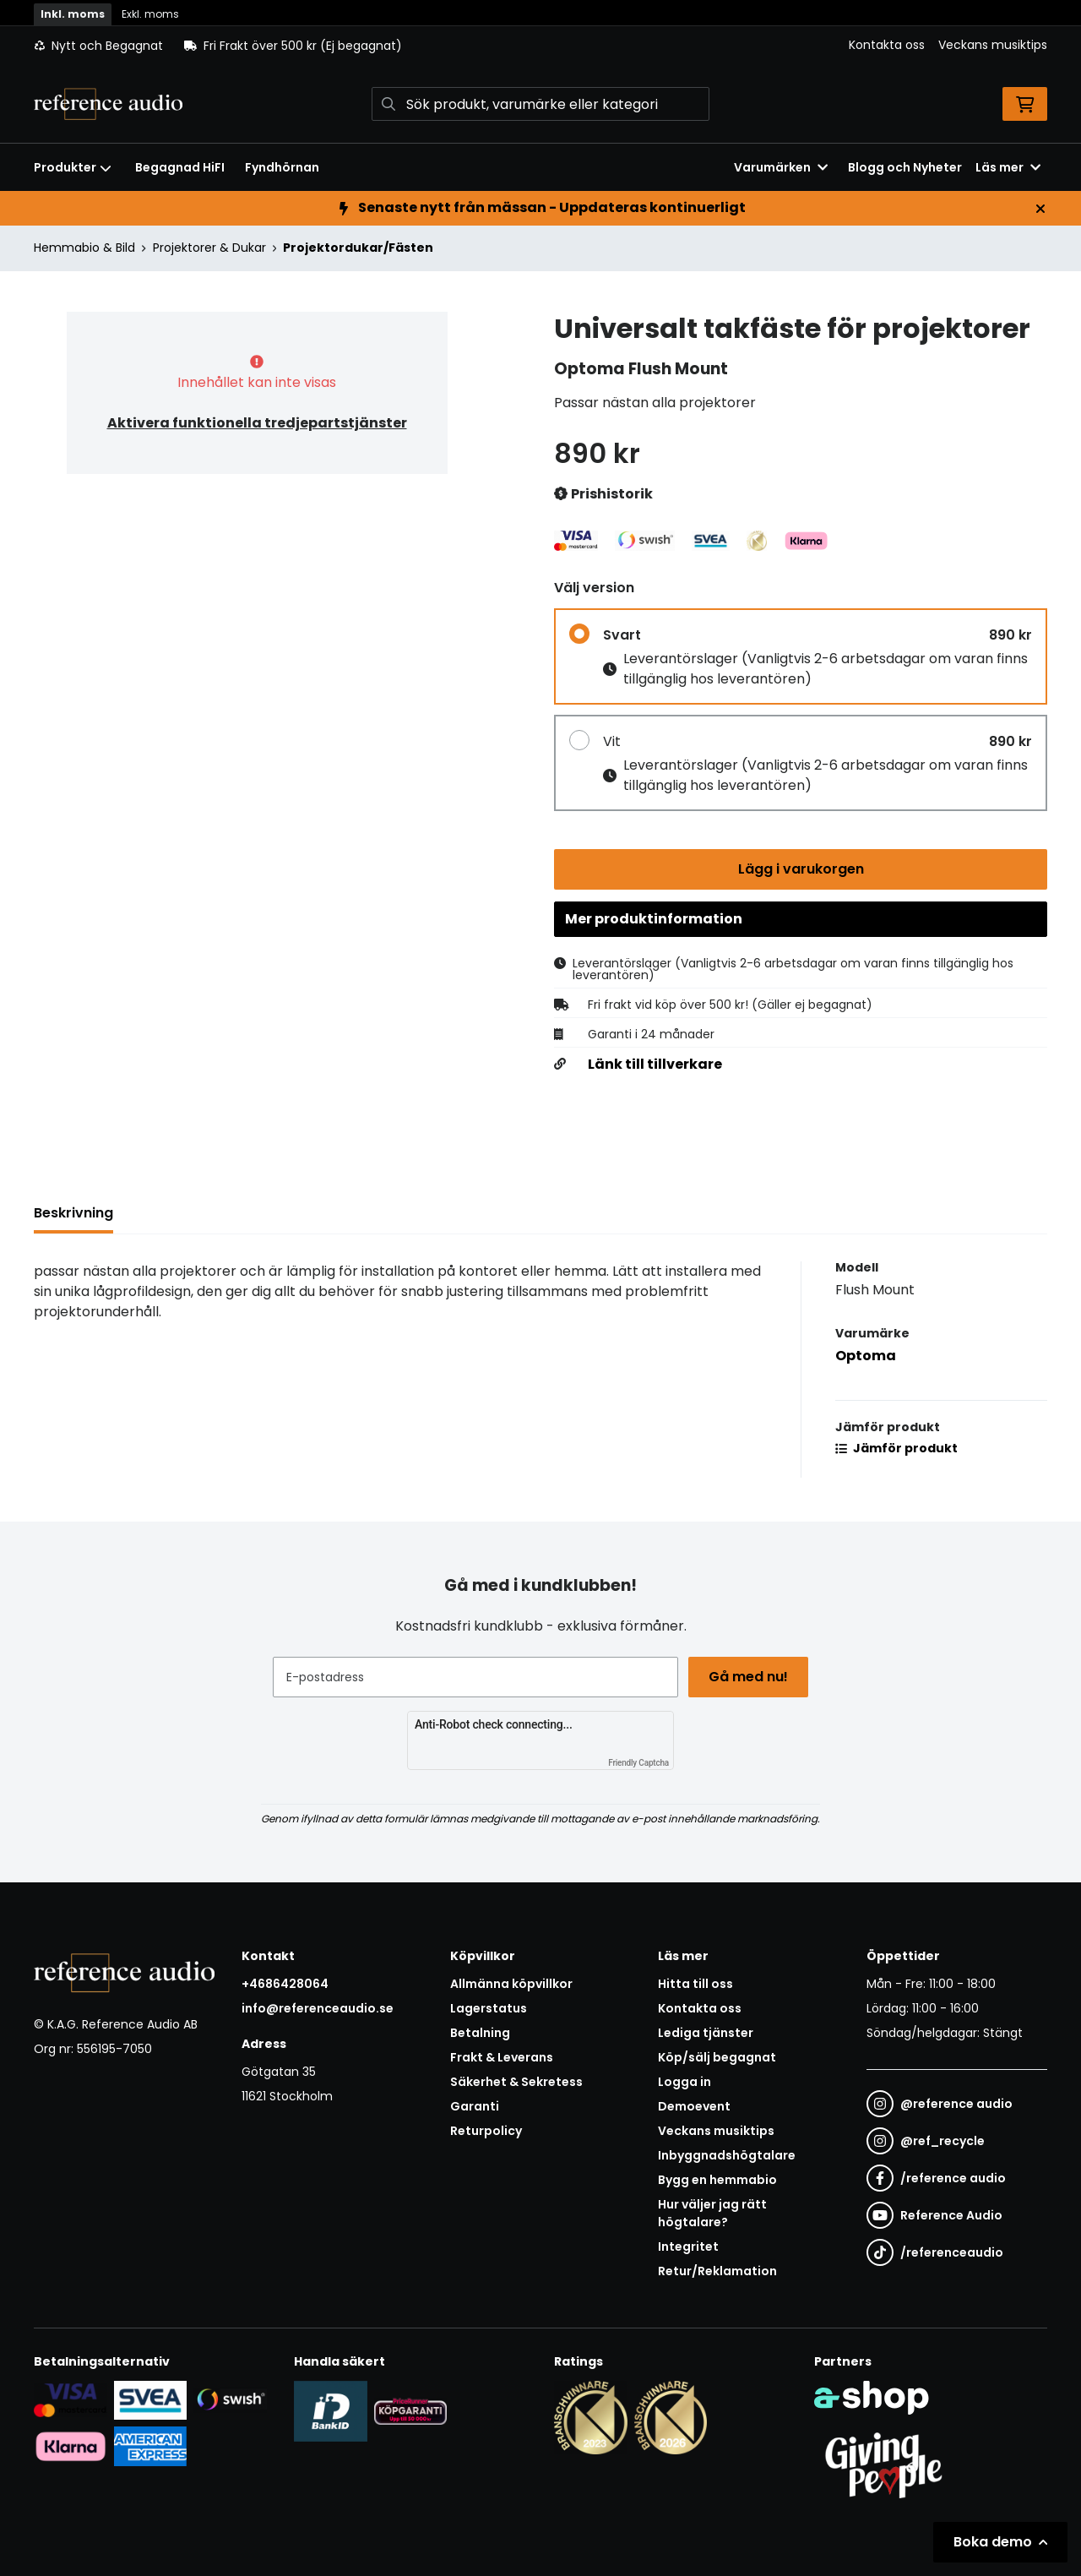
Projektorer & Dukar (209, 247)
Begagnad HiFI (180, 167)
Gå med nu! (750, 1676)
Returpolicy (486, 2131)
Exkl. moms (150, 14)
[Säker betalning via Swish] (230, 2399)
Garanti (474, 2107)
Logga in (684, 2082)
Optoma (865, 1360)
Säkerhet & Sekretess (516, 2082)
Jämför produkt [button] (896, 1452)
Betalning (480, 2033)
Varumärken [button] (781, 167)
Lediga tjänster (705, 2033)
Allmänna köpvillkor (511, 1984)
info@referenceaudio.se (318, 2009)
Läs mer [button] (1007, 167)
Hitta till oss (695, 1984)
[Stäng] (1040, 209)
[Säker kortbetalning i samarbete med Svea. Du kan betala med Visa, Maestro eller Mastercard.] (70, 2399)
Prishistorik (603, 495)
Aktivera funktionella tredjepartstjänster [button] (257, 423)
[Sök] (540, 104)
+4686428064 (285, 1984)
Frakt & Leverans (501, 2058)
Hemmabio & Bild (84, 247)
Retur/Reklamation (717, 2271)
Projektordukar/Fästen (358, 247)
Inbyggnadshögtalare (727, 2156)
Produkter (72, 167)
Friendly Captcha (638, 1763)
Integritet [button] (688, 2247)
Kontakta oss (887, 44)
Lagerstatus (488, 2009)
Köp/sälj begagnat (717, 2058)
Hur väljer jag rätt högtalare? (712, 2214)
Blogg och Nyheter (905, 167)
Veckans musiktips (992, 44)
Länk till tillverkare (655, 1069)
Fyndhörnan (282, 167)
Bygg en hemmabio (717, 2180)
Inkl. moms (73, 14)
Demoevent (694, 2107)
